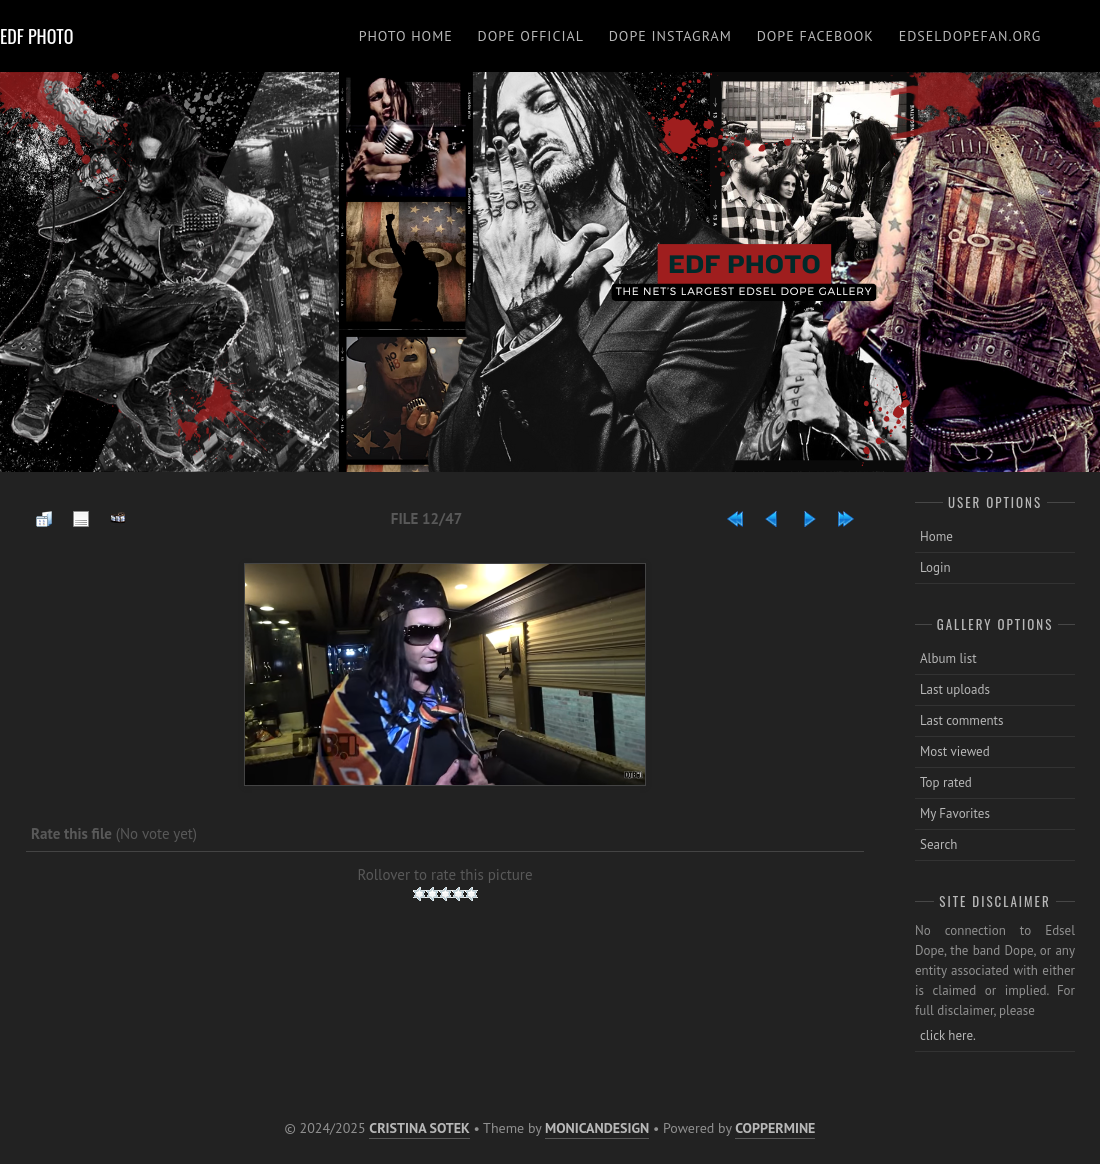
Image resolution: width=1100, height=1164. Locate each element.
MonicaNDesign (597, 1128)
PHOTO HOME (406, 36)
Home (936, 536)
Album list (948, 658)
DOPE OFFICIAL (531, 36)
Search (938, 844)
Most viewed (955, 751)
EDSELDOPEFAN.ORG (970, 36)
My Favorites (955, 813)
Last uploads (955, 689)
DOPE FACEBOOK (815, 36)
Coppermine (775, 1128)
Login (935, 567)
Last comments (962, 720)
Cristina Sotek (419, 1128)
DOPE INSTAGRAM (670, 36)
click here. (948, 1035)
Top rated (946, 782)
